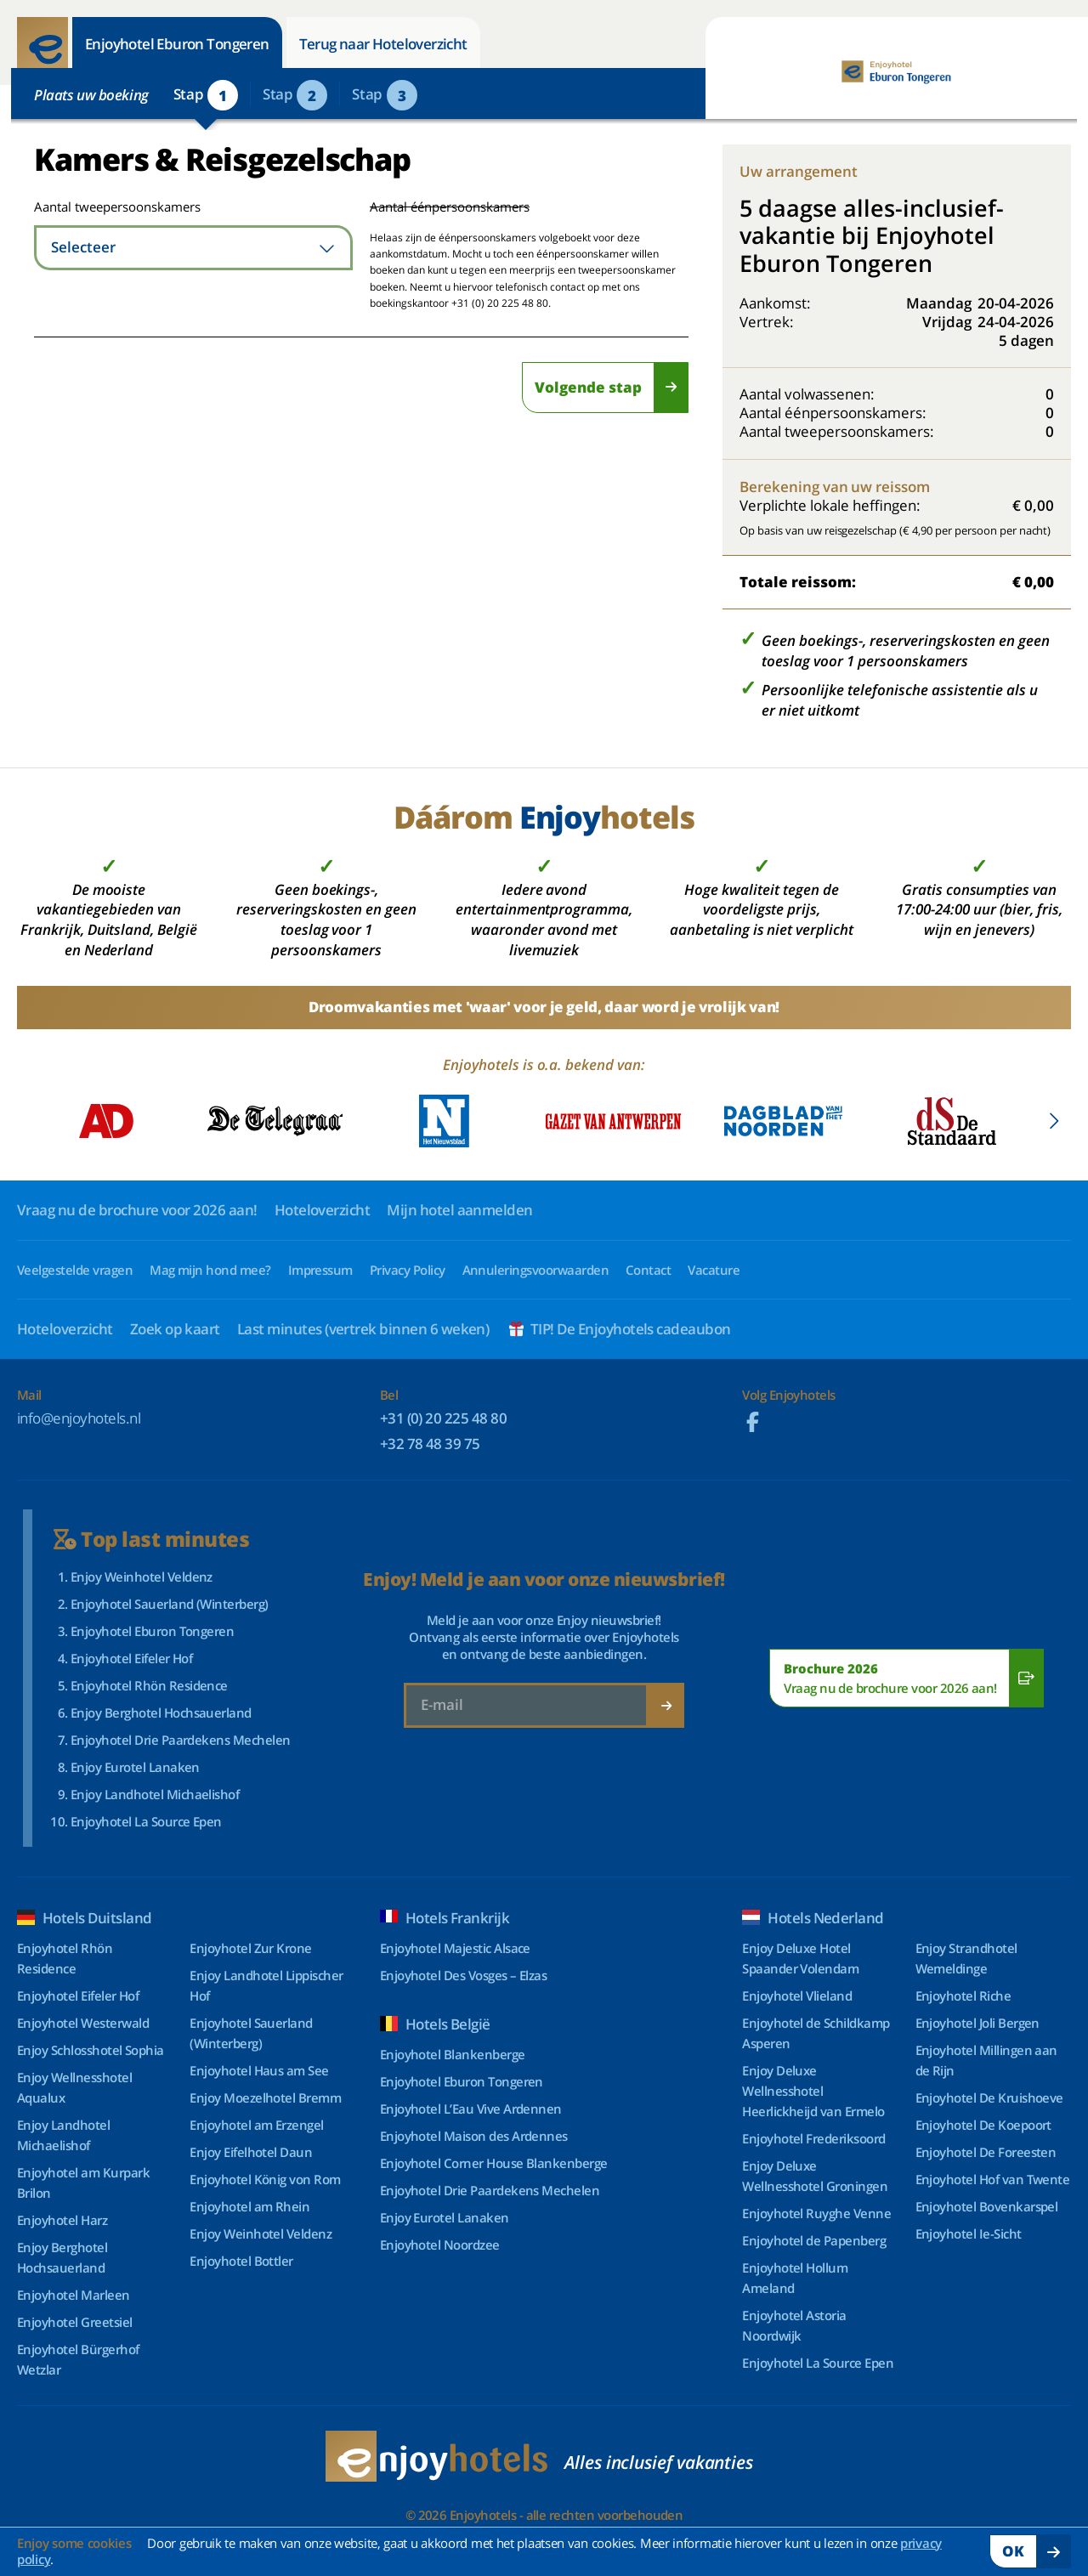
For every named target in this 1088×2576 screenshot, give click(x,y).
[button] (1053, 1121)
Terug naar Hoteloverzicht (383, 44)
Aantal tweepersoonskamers (95, 206)
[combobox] (193, 247)
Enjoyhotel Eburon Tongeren (177, 44)
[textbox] (193, 247)
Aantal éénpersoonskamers (450, 206)
